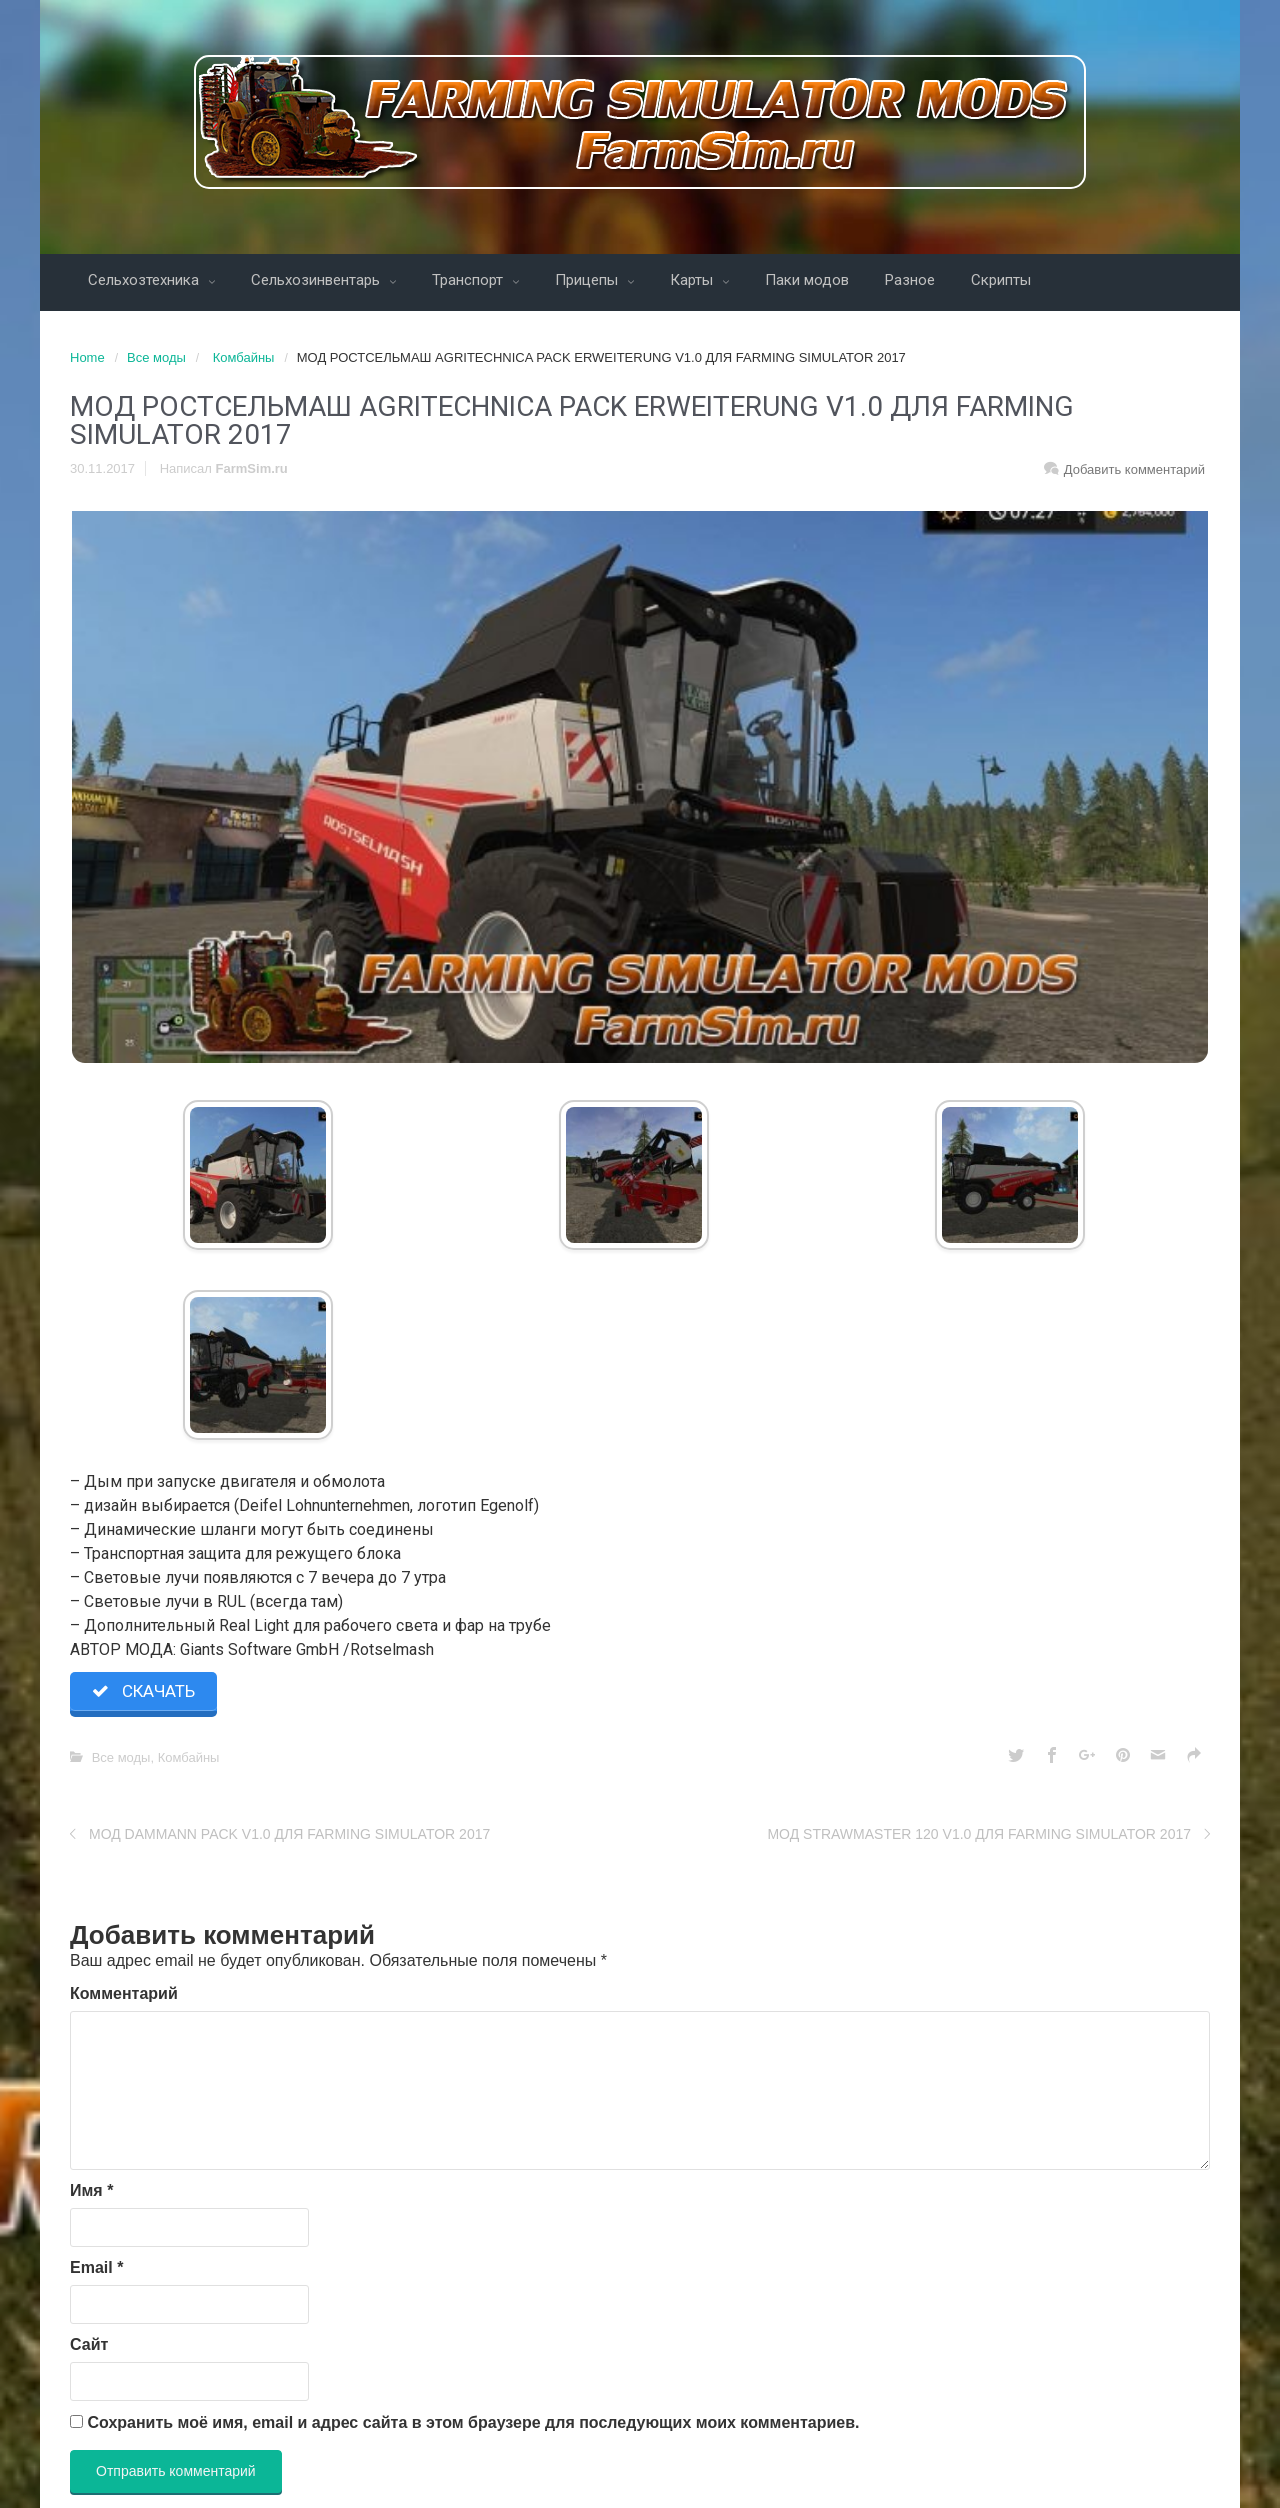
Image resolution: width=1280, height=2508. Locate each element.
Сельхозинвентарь (317, 280)
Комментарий (124, 1994)
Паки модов (807, 280)
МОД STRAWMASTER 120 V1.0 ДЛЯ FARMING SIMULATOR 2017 (979, 1836)
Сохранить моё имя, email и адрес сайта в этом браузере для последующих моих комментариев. (473, 2423)
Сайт (89, 2345)
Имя (91, 2191)
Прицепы (588, 280)
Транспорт (469, 280)
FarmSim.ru (252, 468)
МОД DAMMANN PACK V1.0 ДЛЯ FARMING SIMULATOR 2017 (289, 1836)
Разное (910, 280)
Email (96, 2268)
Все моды (156, 357)
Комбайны (244, 357)
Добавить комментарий (1134, 469)
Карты (693, 280)
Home (87, 357)
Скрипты (1001, 280)
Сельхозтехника (145, 280)
